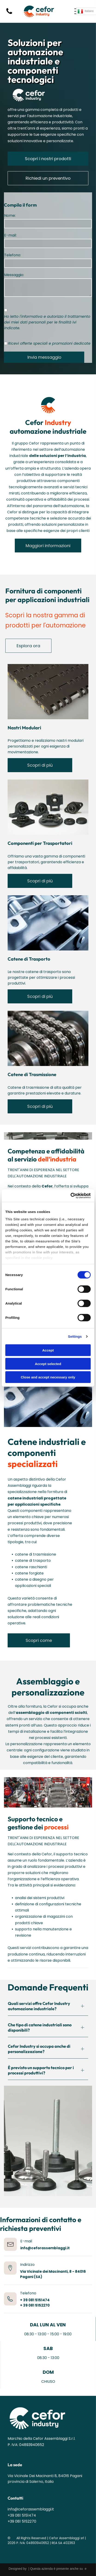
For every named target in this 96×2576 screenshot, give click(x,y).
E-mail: (10, 235)
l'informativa (31, 316)
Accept (48, 1350)
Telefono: (12, 255)
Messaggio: (14, 274)
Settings (75, 1336)
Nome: (10, 215)
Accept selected (48, 1364)
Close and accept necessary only (48, 1377)
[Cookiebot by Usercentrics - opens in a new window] (70, 1196)
